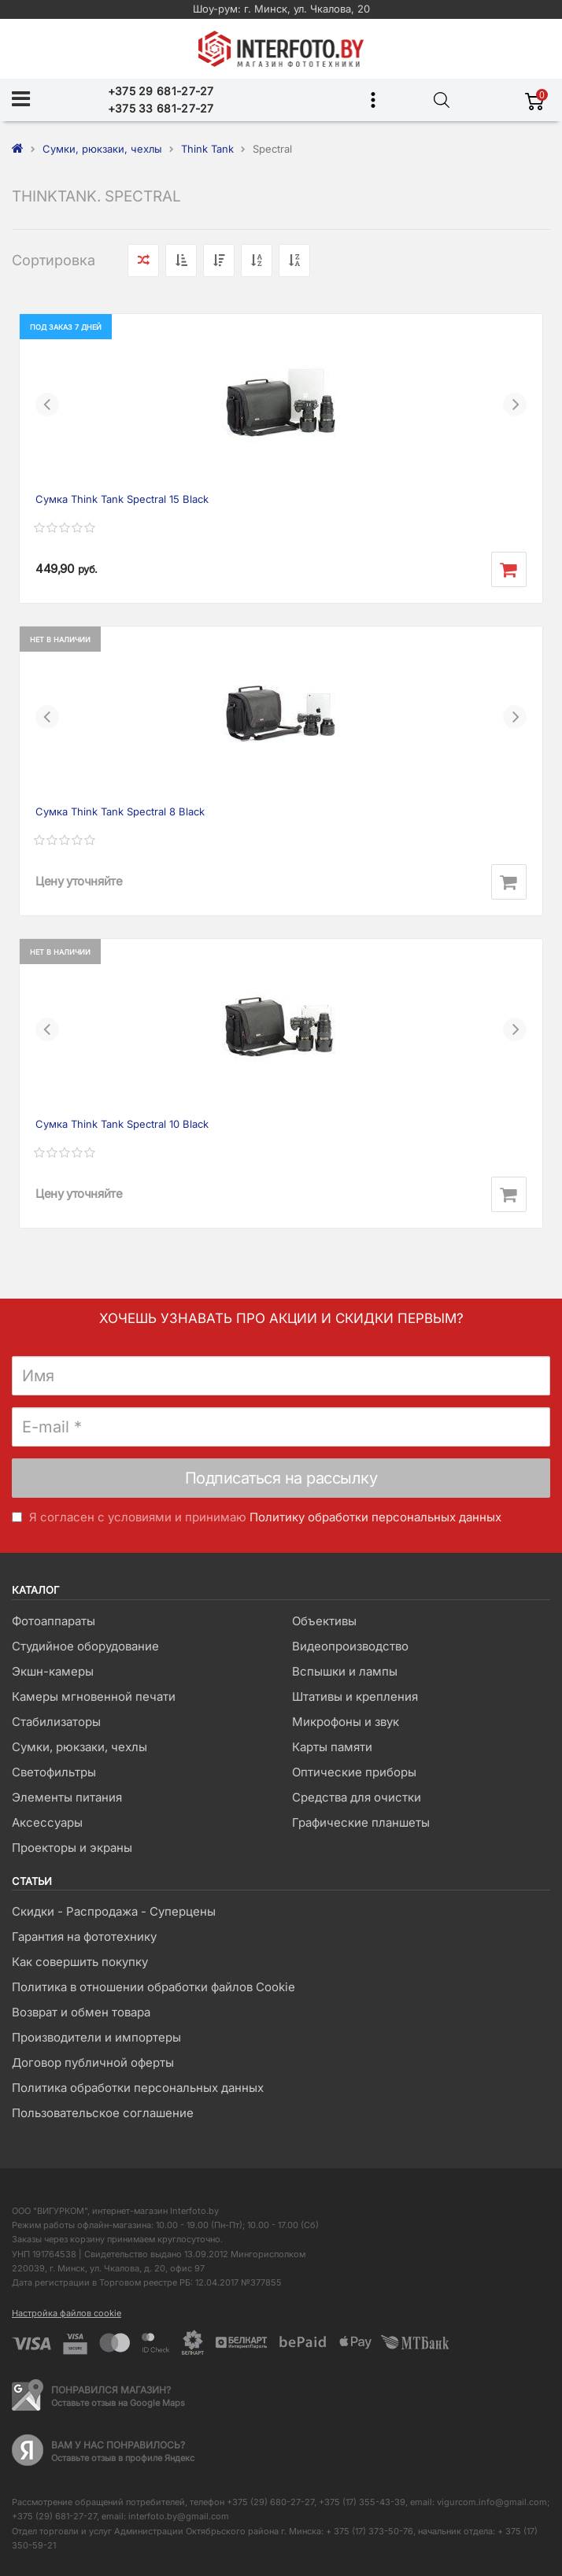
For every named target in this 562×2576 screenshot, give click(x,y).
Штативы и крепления (355, 1696)
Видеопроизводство (350, 1646)
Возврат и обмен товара (81, 2012)
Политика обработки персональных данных (138, 2087)
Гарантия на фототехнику (84, 1936)
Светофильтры (54, 1772)
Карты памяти (332, 1746)
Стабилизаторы (56, 1721)
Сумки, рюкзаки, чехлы (79, 1746)
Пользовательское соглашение (103, 2112)
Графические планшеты (361, 1822)
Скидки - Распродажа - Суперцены (114, 1911)
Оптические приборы (354, 1772)
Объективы (324, 1620)
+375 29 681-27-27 (161, 91)
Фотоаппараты (53, 1620)
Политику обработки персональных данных (375, 1517)
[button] (47, 404)
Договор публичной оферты (93, 2062)
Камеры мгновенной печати (94, 1696)
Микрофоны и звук (345, 1721)
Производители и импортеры (96, 2037)
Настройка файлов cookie (66, 2313)
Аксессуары (47, 1822)
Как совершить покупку (80, 1961)
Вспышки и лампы (344, 1671)
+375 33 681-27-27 (161, 108)
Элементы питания (67, 1797)
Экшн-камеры (53, 1671)
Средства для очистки (356, 1797)
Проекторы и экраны (72, 1847)
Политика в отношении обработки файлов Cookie (153, 1986)
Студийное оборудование (85, 1646)
